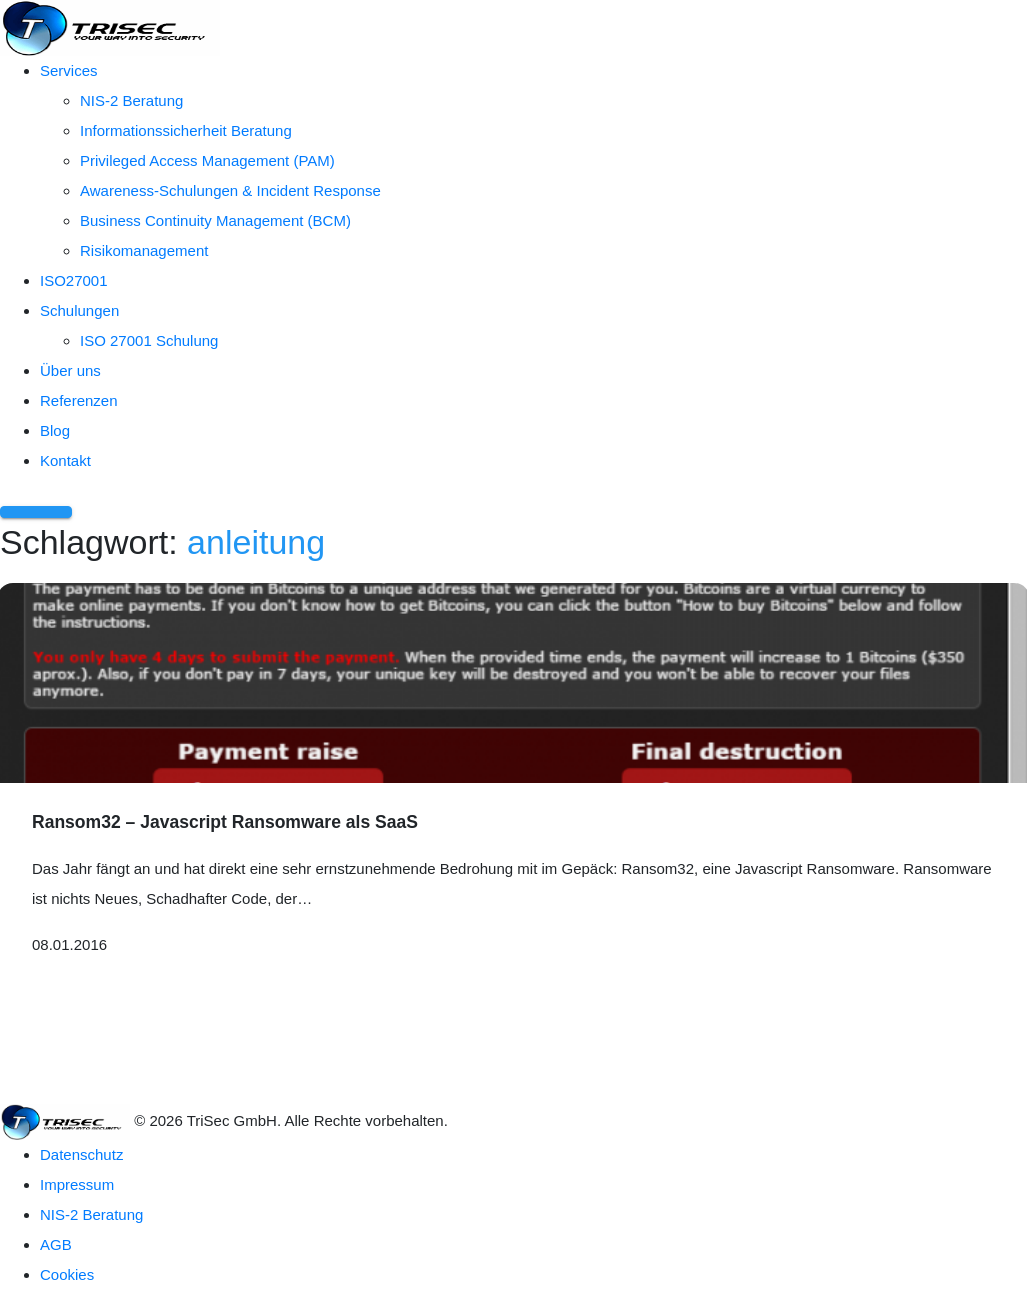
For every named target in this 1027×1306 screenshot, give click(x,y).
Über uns (70, 370)
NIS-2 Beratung (131, 100)
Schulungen (79, 310)
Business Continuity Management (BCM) (215, 220)
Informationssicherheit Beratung (186, 130)
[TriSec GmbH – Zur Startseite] (110, 26)
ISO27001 (74, 280)
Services (69, 70)
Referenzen (79, 400)
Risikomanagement (144, 250)
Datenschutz (81, 1154)
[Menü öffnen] (36, 512)
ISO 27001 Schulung (149, 340)
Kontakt (65, 460)
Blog (55, 430)
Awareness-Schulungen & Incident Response (230, 190)
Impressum (77, 1184)
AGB (56, 1244)
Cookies (67, 1274)
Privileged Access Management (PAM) (207, 160)
